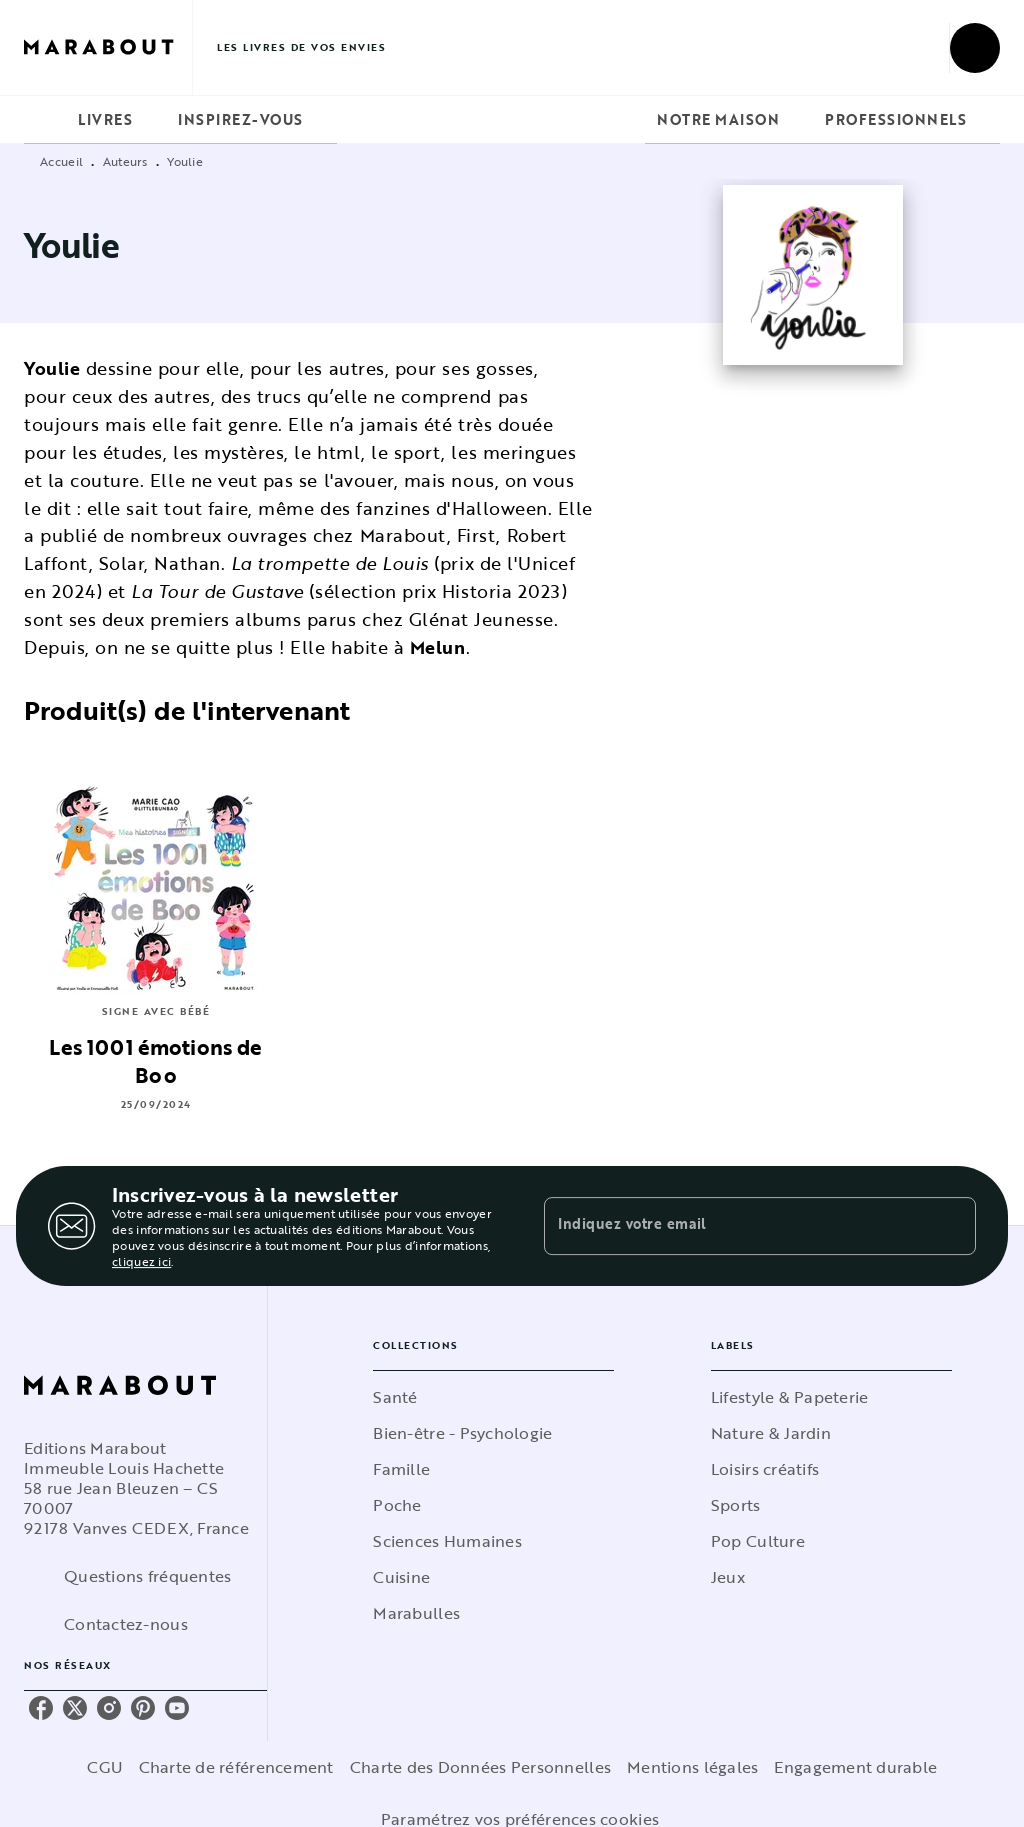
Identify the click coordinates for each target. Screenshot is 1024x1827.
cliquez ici (141, 1261)
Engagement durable (855, 1767)
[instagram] (109, 1708)
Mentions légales (692, 1767)
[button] (493, 1397)
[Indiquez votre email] (735, 1226)
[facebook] (41, 1708)
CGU (105, 1767)
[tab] (45, 120)
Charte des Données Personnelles (480, 1767)
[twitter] (75, 1708)
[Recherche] (975, 48)
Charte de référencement (236, 1767)
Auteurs (125, 161)
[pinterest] (143, 1708)
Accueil (61, 161)
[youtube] (177, 1708)
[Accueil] (108, 47)
